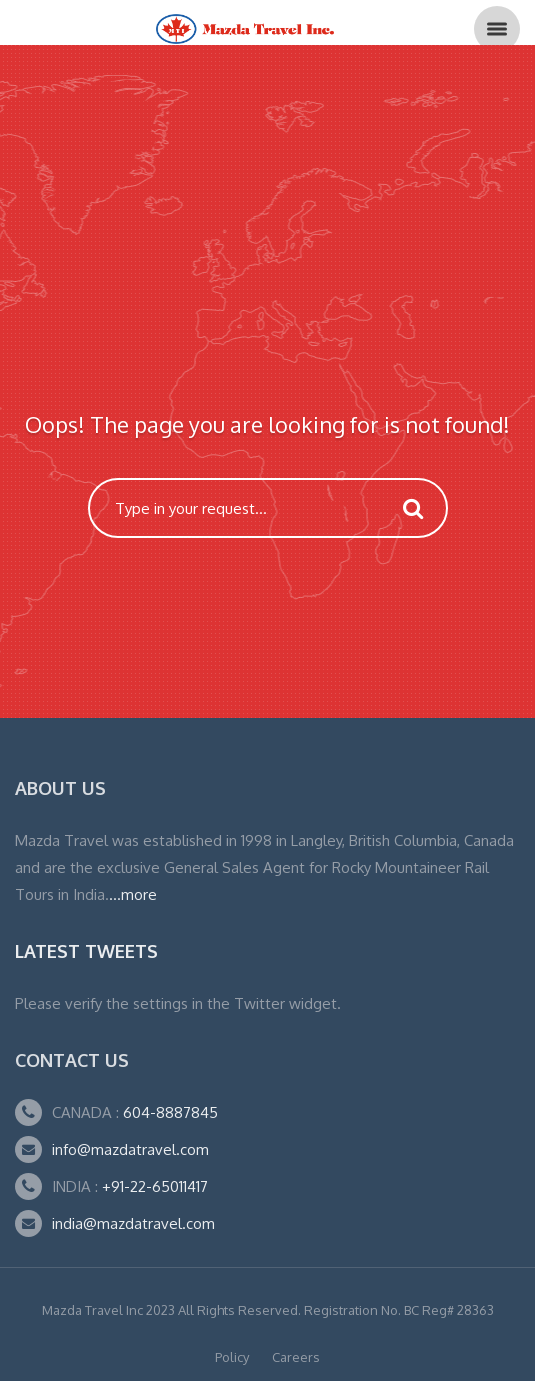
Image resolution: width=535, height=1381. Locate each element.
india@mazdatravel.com (133, 1223)
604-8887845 (168, 1112)
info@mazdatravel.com (130, 1149)
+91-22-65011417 (155, 1186)
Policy (232, 1357)
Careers (296, 1357)
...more (133, 894)
